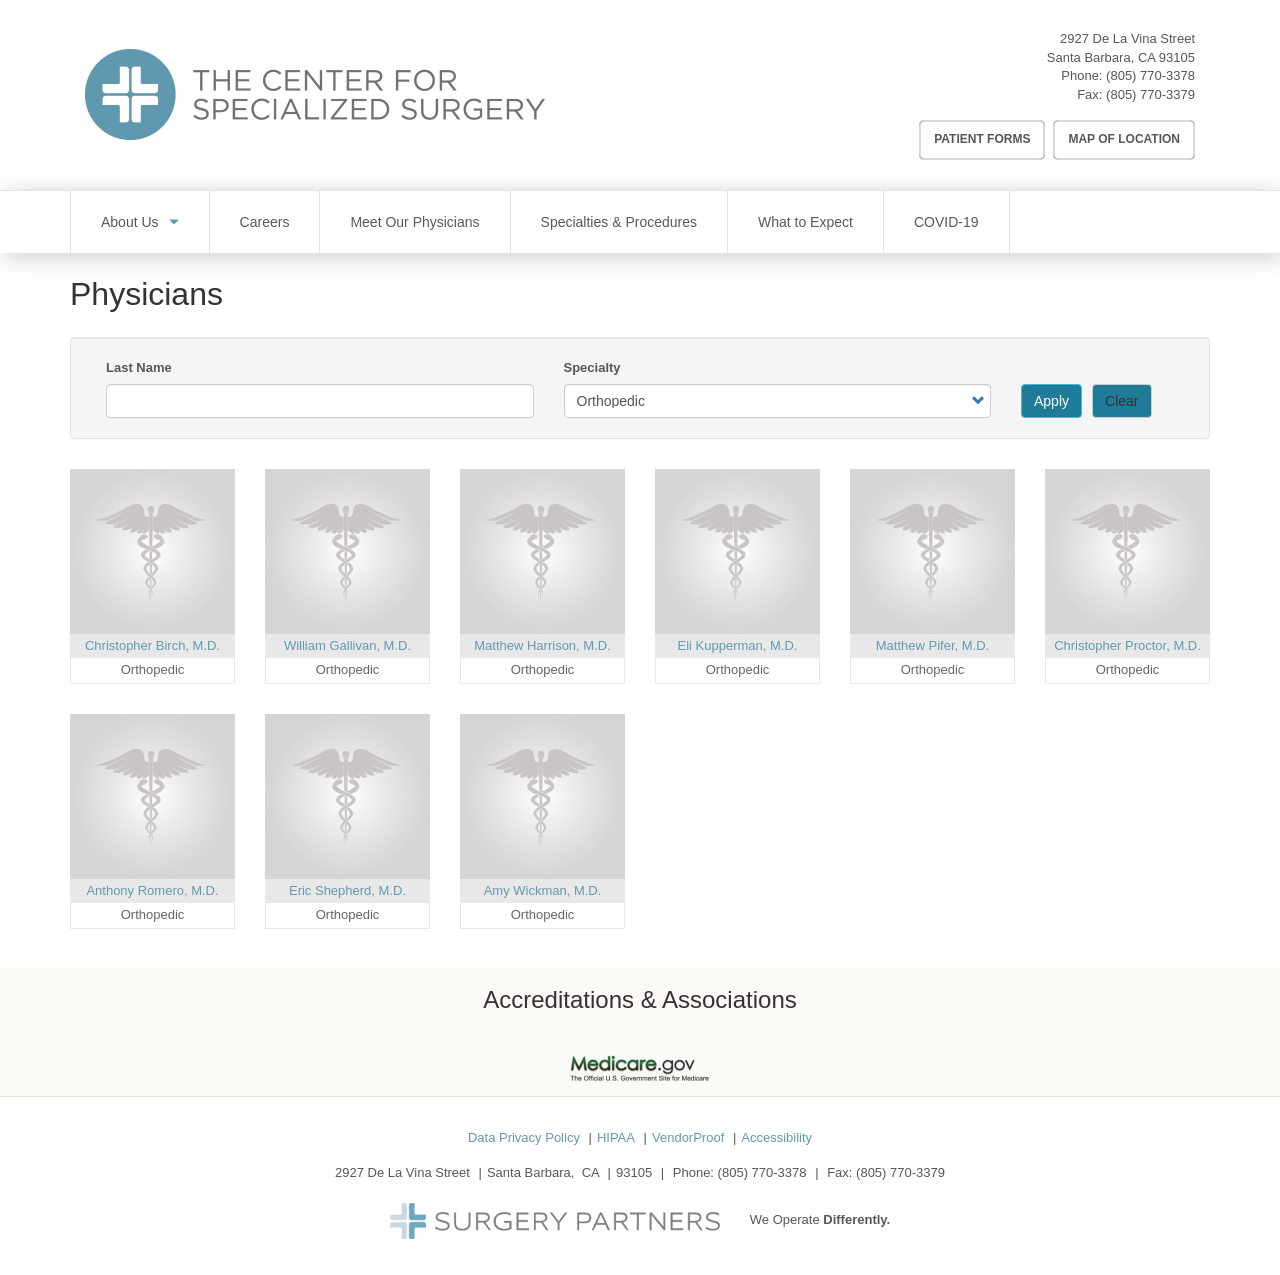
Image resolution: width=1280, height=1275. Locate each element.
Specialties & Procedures (619, 222)
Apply (1051, 401)
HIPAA (616, 1137)
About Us (130, 222)
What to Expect (805, 222)
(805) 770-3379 (1150, 94)
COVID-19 (946, 222)
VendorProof (688, 1137)
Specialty (592, 367)
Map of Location (1124, 139)
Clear (1121, 401)
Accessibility (776, 1137)
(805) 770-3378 (1150, 75)
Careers (265, 222)
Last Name (139, 367)
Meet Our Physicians (414, 222)
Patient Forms (982, 139)
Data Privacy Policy (524, 1137)
